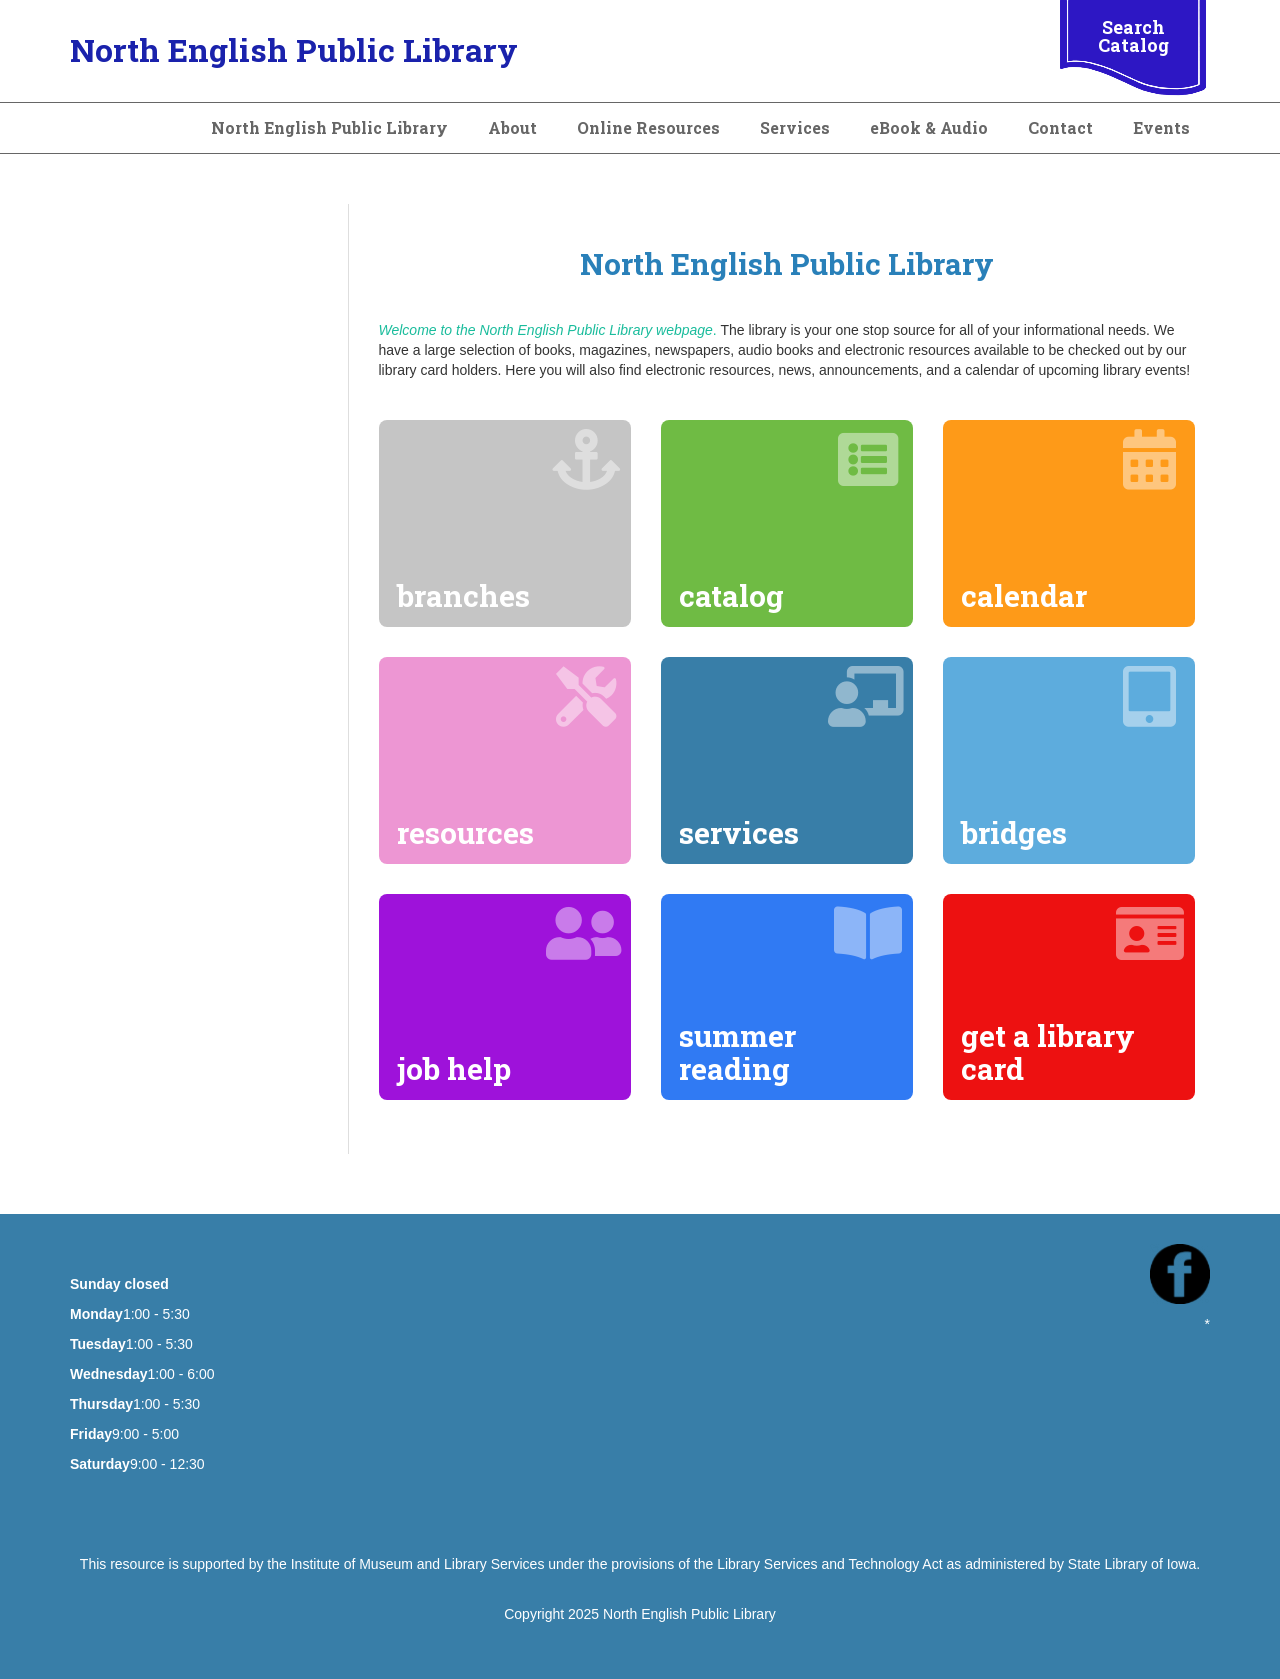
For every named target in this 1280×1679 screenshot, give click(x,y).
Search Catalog (1133, 36)
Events (1161, 127)
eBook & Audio (929, 127)
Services (795, 127)
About (512, 127)
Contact (1060, 127)
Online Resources (648, 127)
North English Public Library (294, 49)
